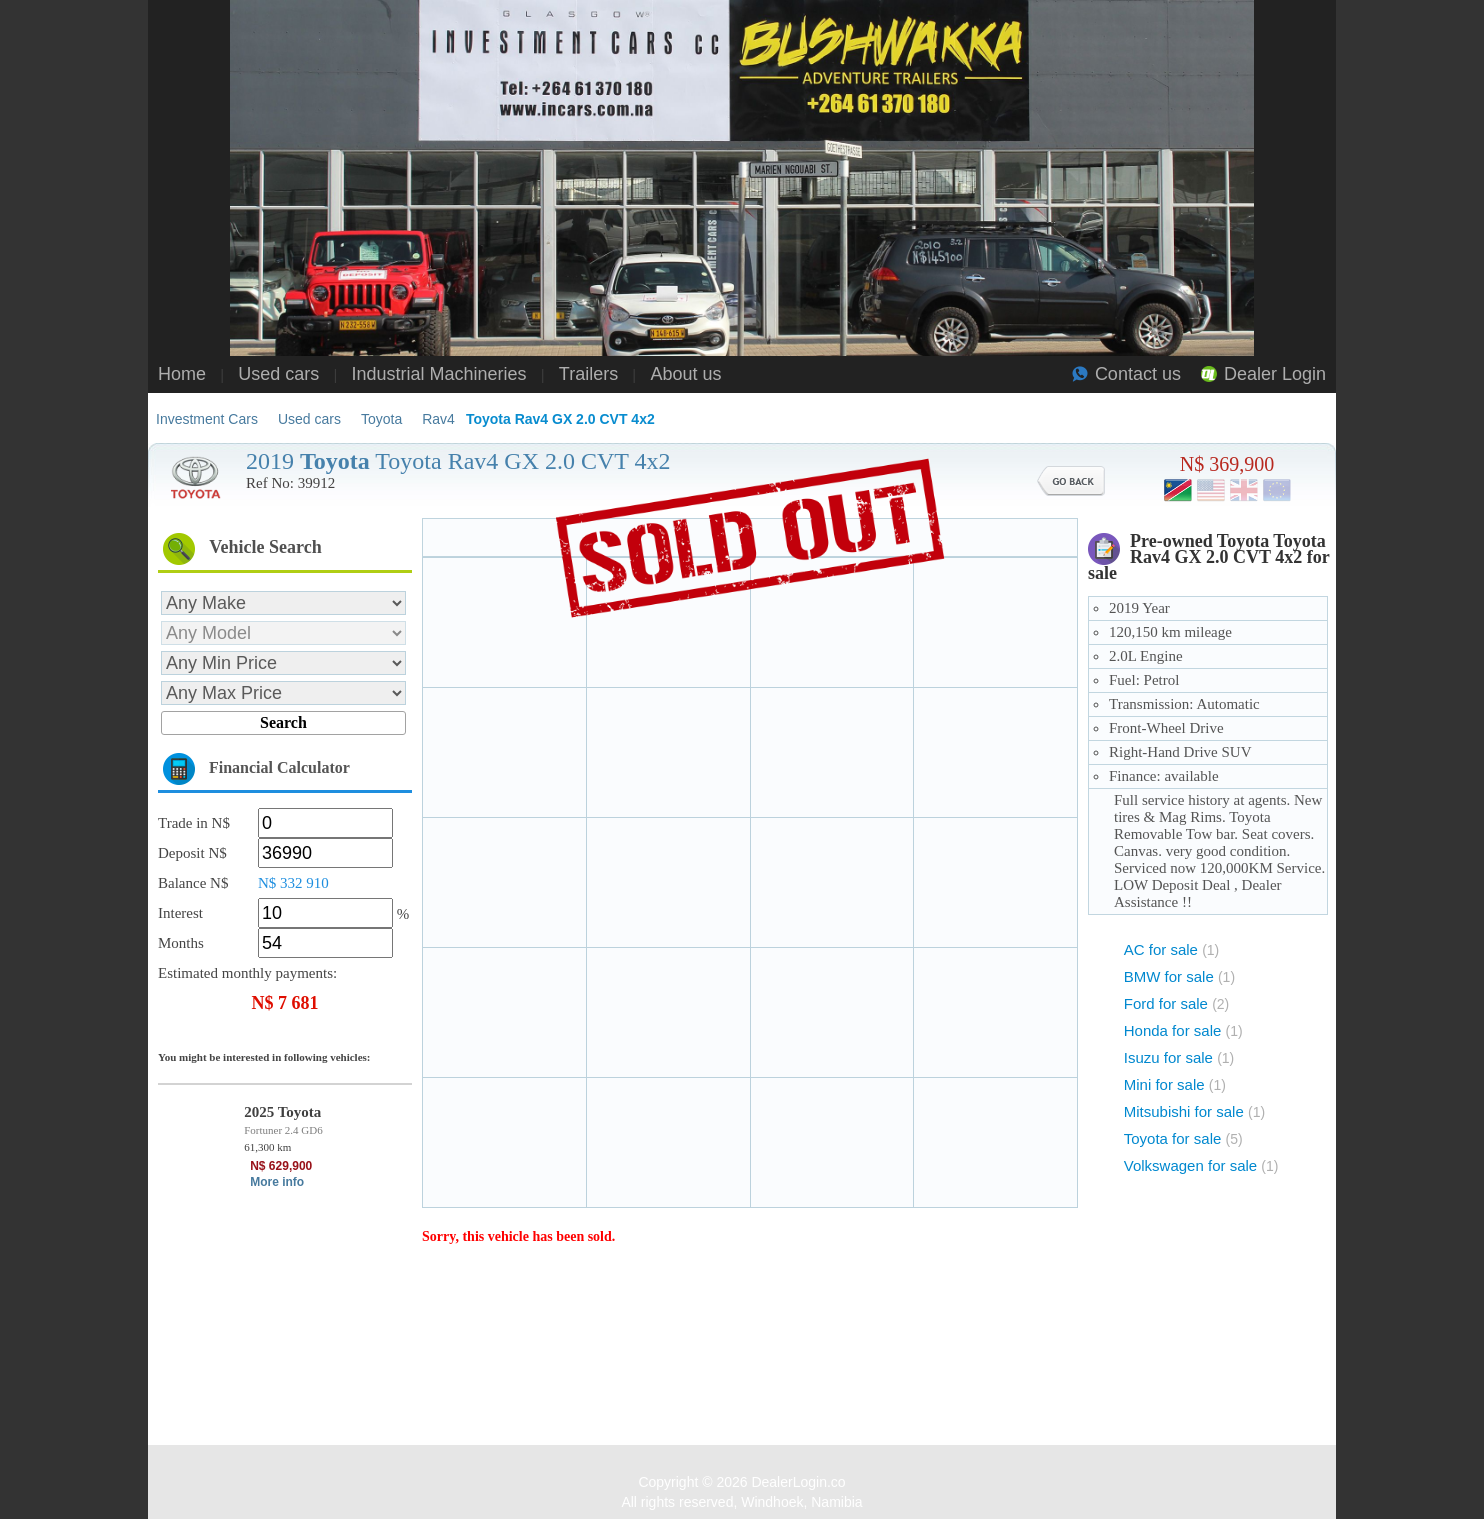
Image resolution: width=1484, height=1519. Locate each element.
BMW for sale (1179, 976)
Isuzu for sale (1179, 1057)
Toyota (381, 419)
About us (685, 374)
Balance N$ (193, 883)
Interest (180, 913)
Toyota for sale (1183, 1138)
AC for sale (1172, 949)
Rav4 (438, 419)
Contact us (1138, 374)
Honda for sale (1183, 1030)
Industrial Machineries (439, 374)
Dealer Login (1275, 374)
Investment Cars (207, 419)
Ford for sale (1177, 1003)
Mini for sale (1175, 1084)
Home (182, 374)
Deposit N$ (192, 853)
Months (181, 943)
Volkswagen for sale (1201, 1165)
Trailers (588, 374)
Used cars (278, 374)
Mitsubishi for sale (1194, 1111)
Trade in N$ (194, 823)
